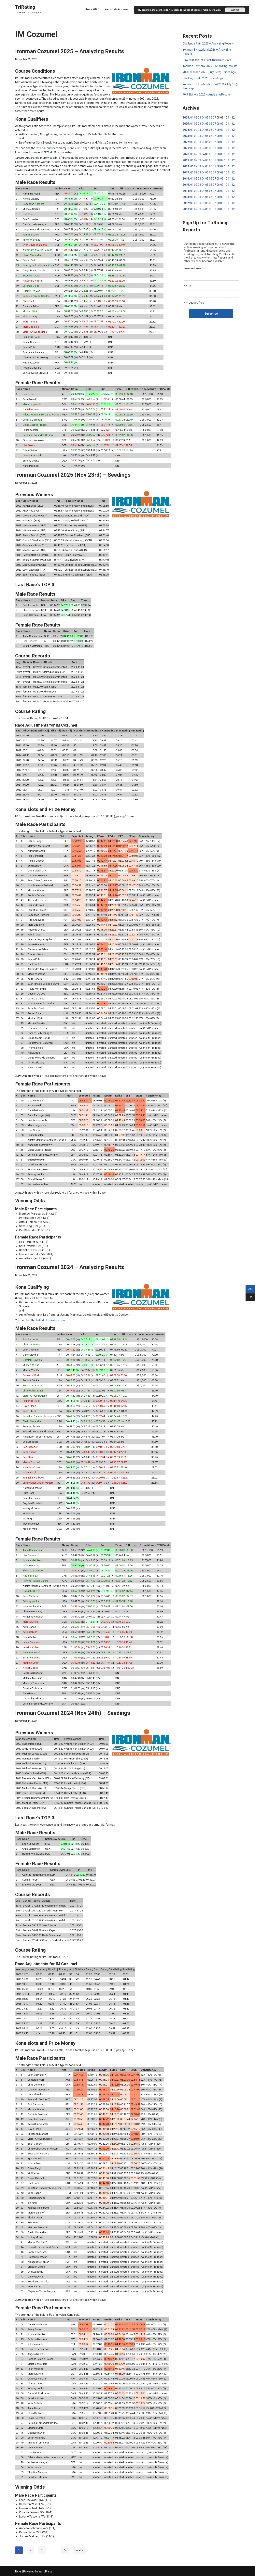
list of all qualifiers (47, 148)
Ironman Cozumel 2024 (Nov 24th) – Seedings (72, 1713)
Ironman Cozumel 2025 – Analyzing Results (69, 51)
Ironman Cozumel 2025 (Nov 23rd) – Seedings (73, 475)
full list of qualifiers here (51, 1320)
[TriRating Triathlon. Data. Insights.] (28, 9)
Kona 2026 (92, 9)
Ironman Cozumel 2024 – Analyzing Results (69, 1267)
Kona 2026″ (75, 148)
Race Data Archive (116, 9)
